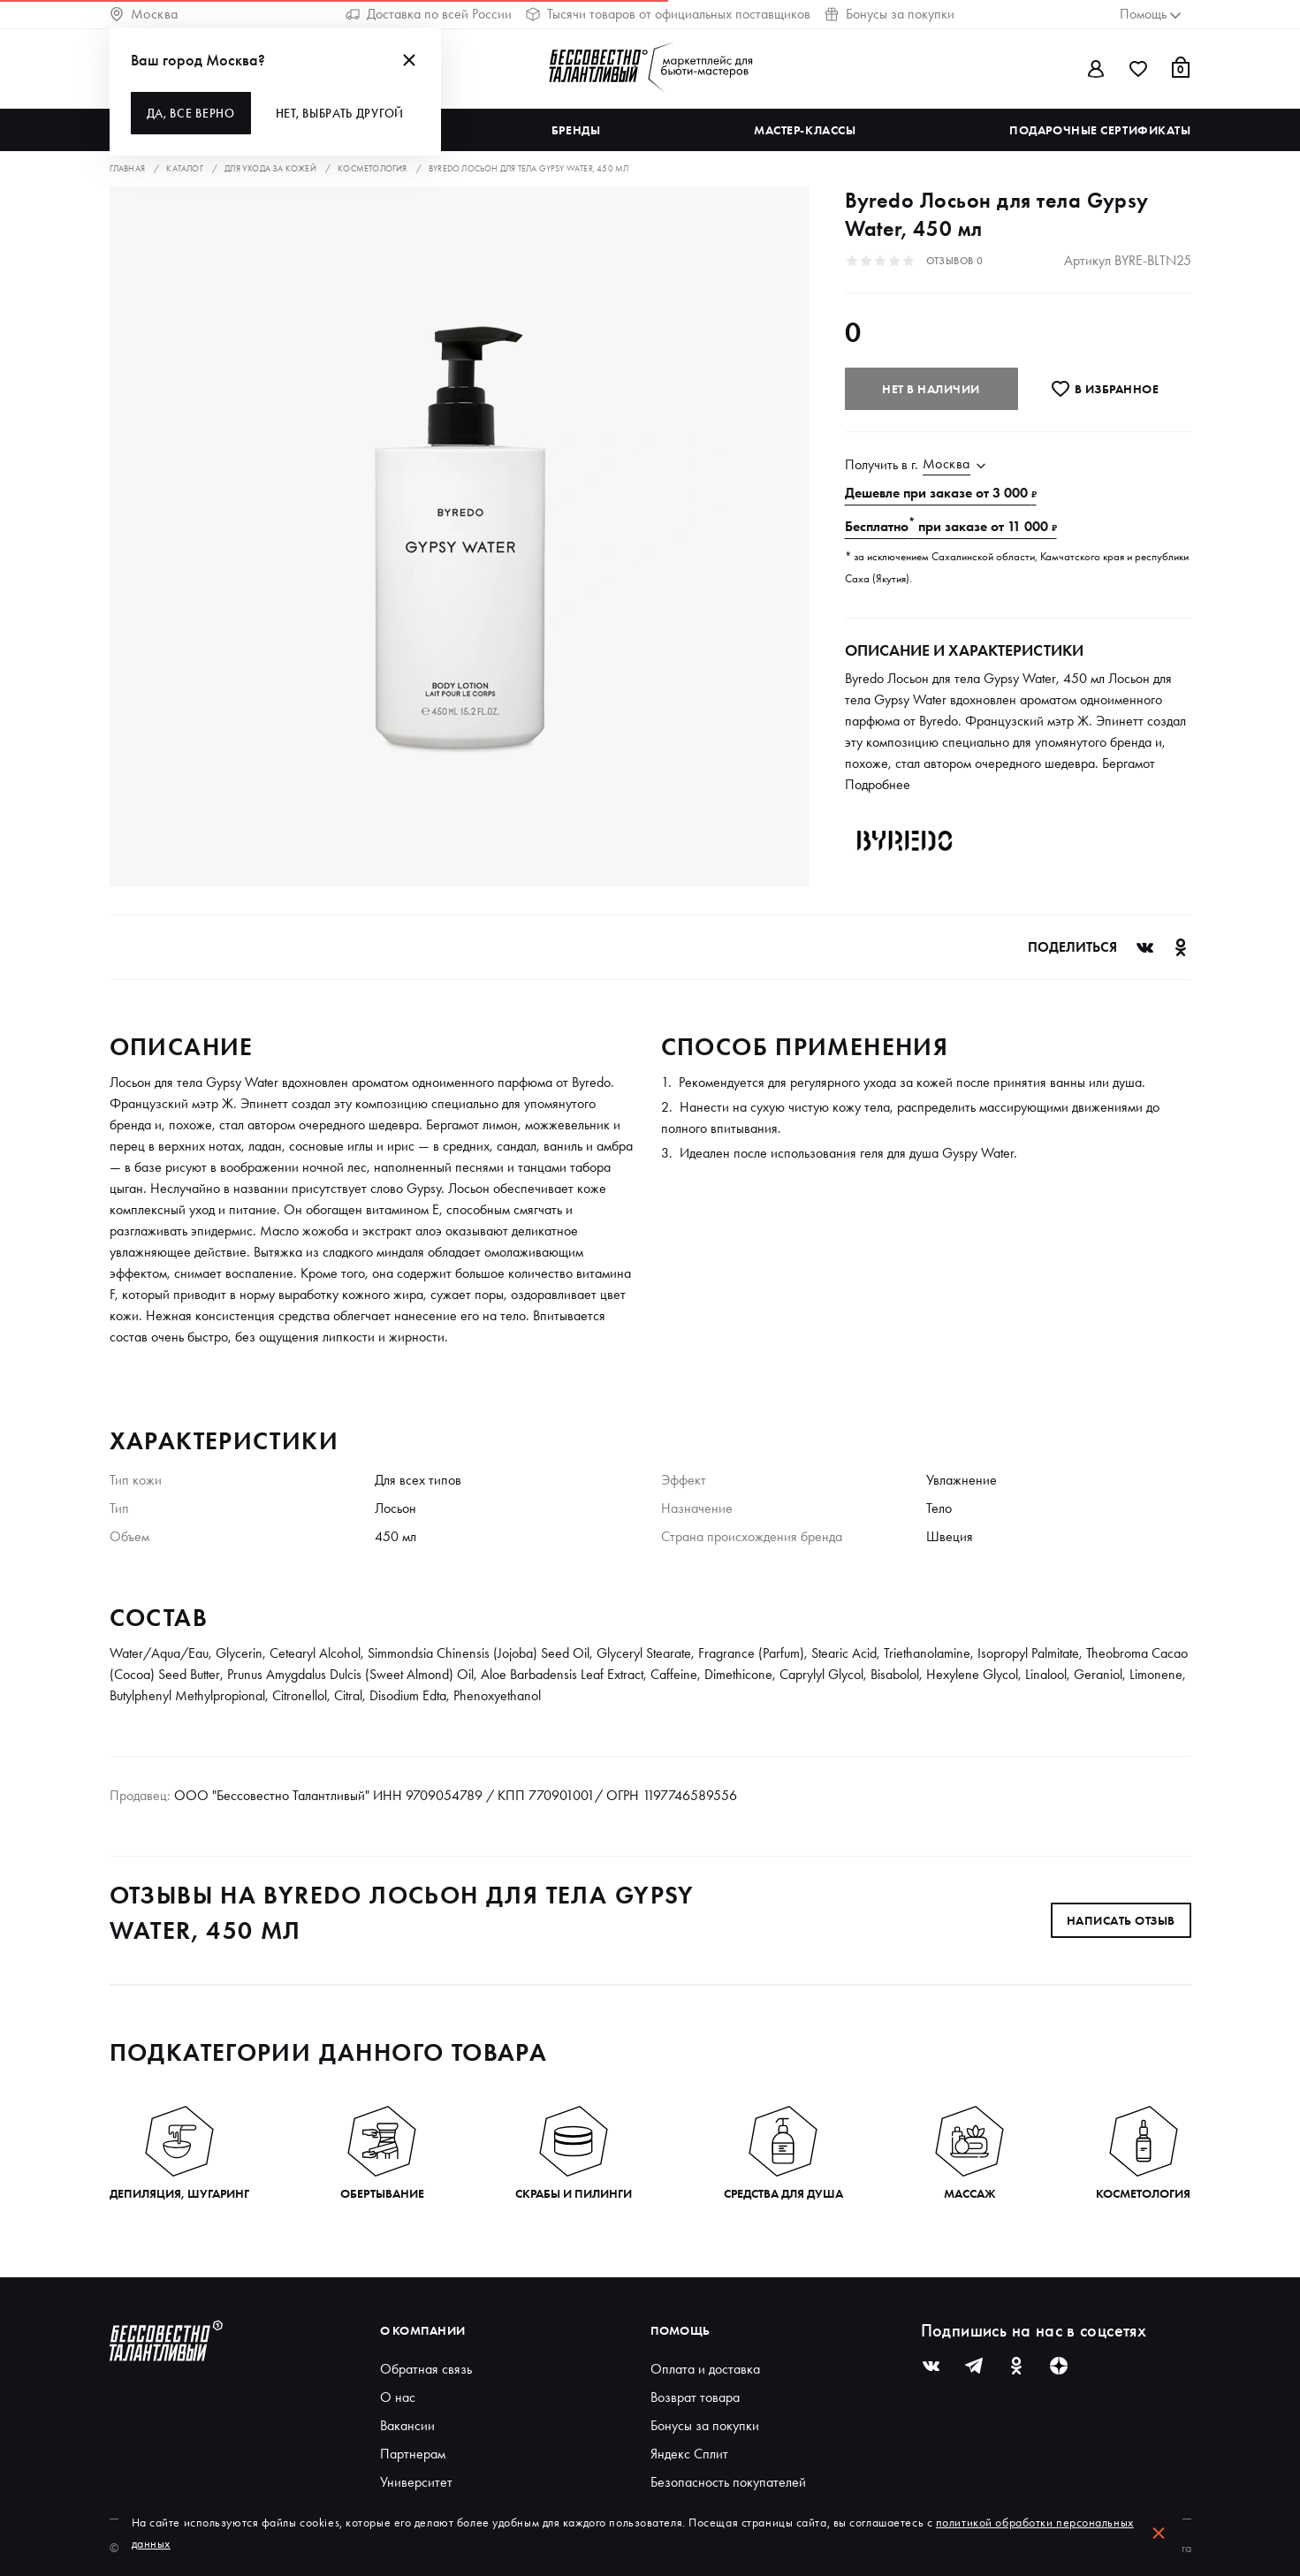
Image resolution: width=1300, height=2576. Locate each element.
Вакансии (407, 2425)
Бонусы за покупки (889, 13)
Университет (416, 2482)
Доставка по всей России (429, 13)
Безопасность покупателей (728, 2482)
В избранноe (1104, 388)
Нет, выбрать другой (340, 113)
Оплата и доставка (705, 2368)
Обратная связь (426, 2368)
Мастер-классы (804, 130)
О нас (397, 2397)
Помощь (680, 2330)
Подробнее (877, 784)
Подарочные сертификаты (1099, 130)
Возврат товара (695, 2397)
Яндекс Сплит (689, 2453)
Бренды (575, 130)
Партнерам (412, 2453)
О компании (423, 2330)
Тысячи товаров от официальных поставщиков (668, 13)
